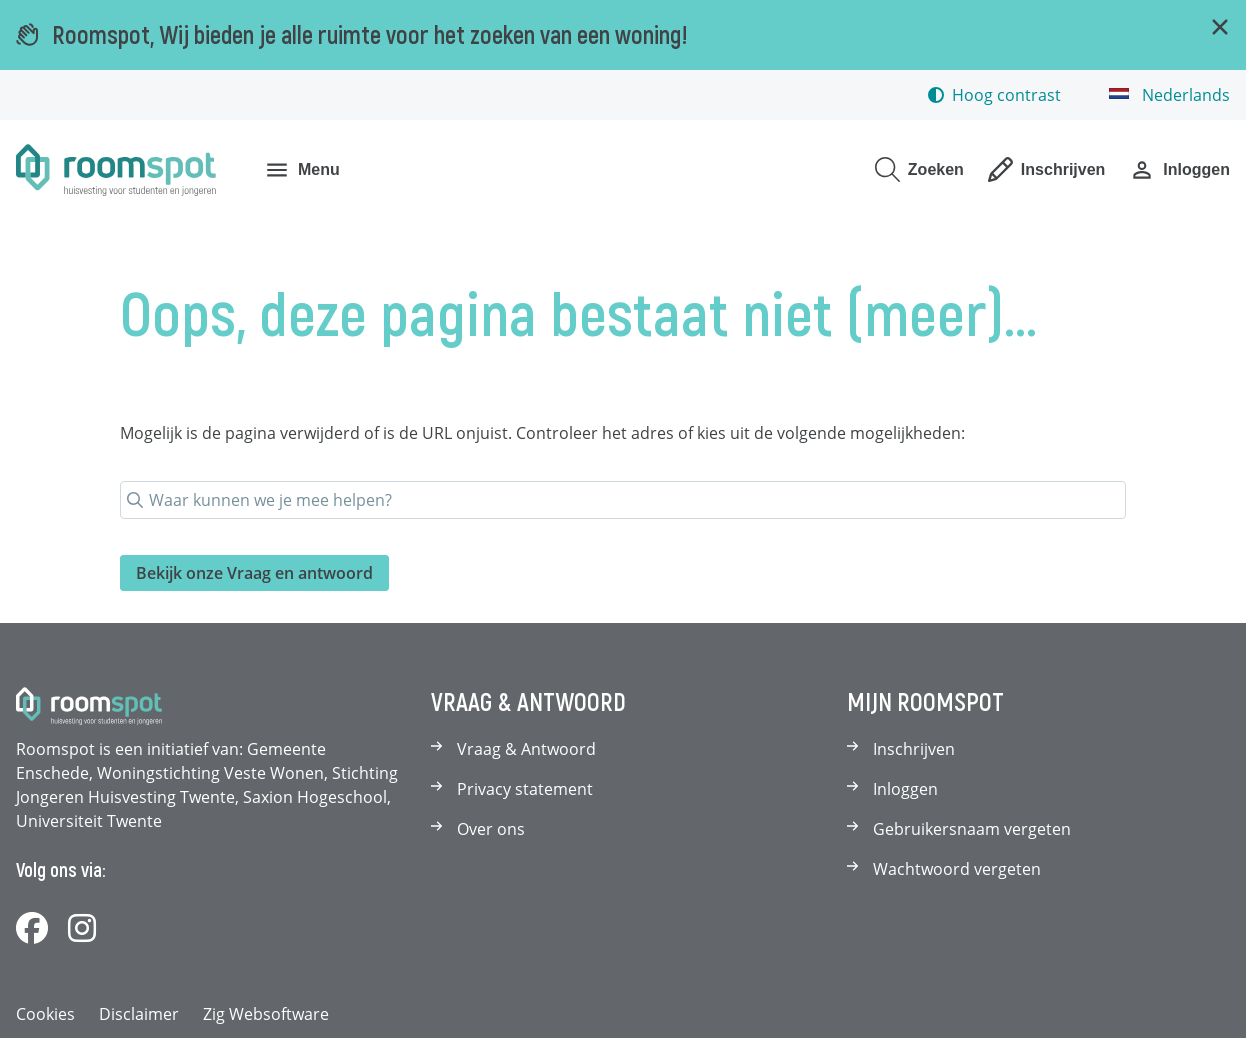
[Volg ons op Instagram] (82, 929)
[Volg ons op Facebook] (32, 929)
